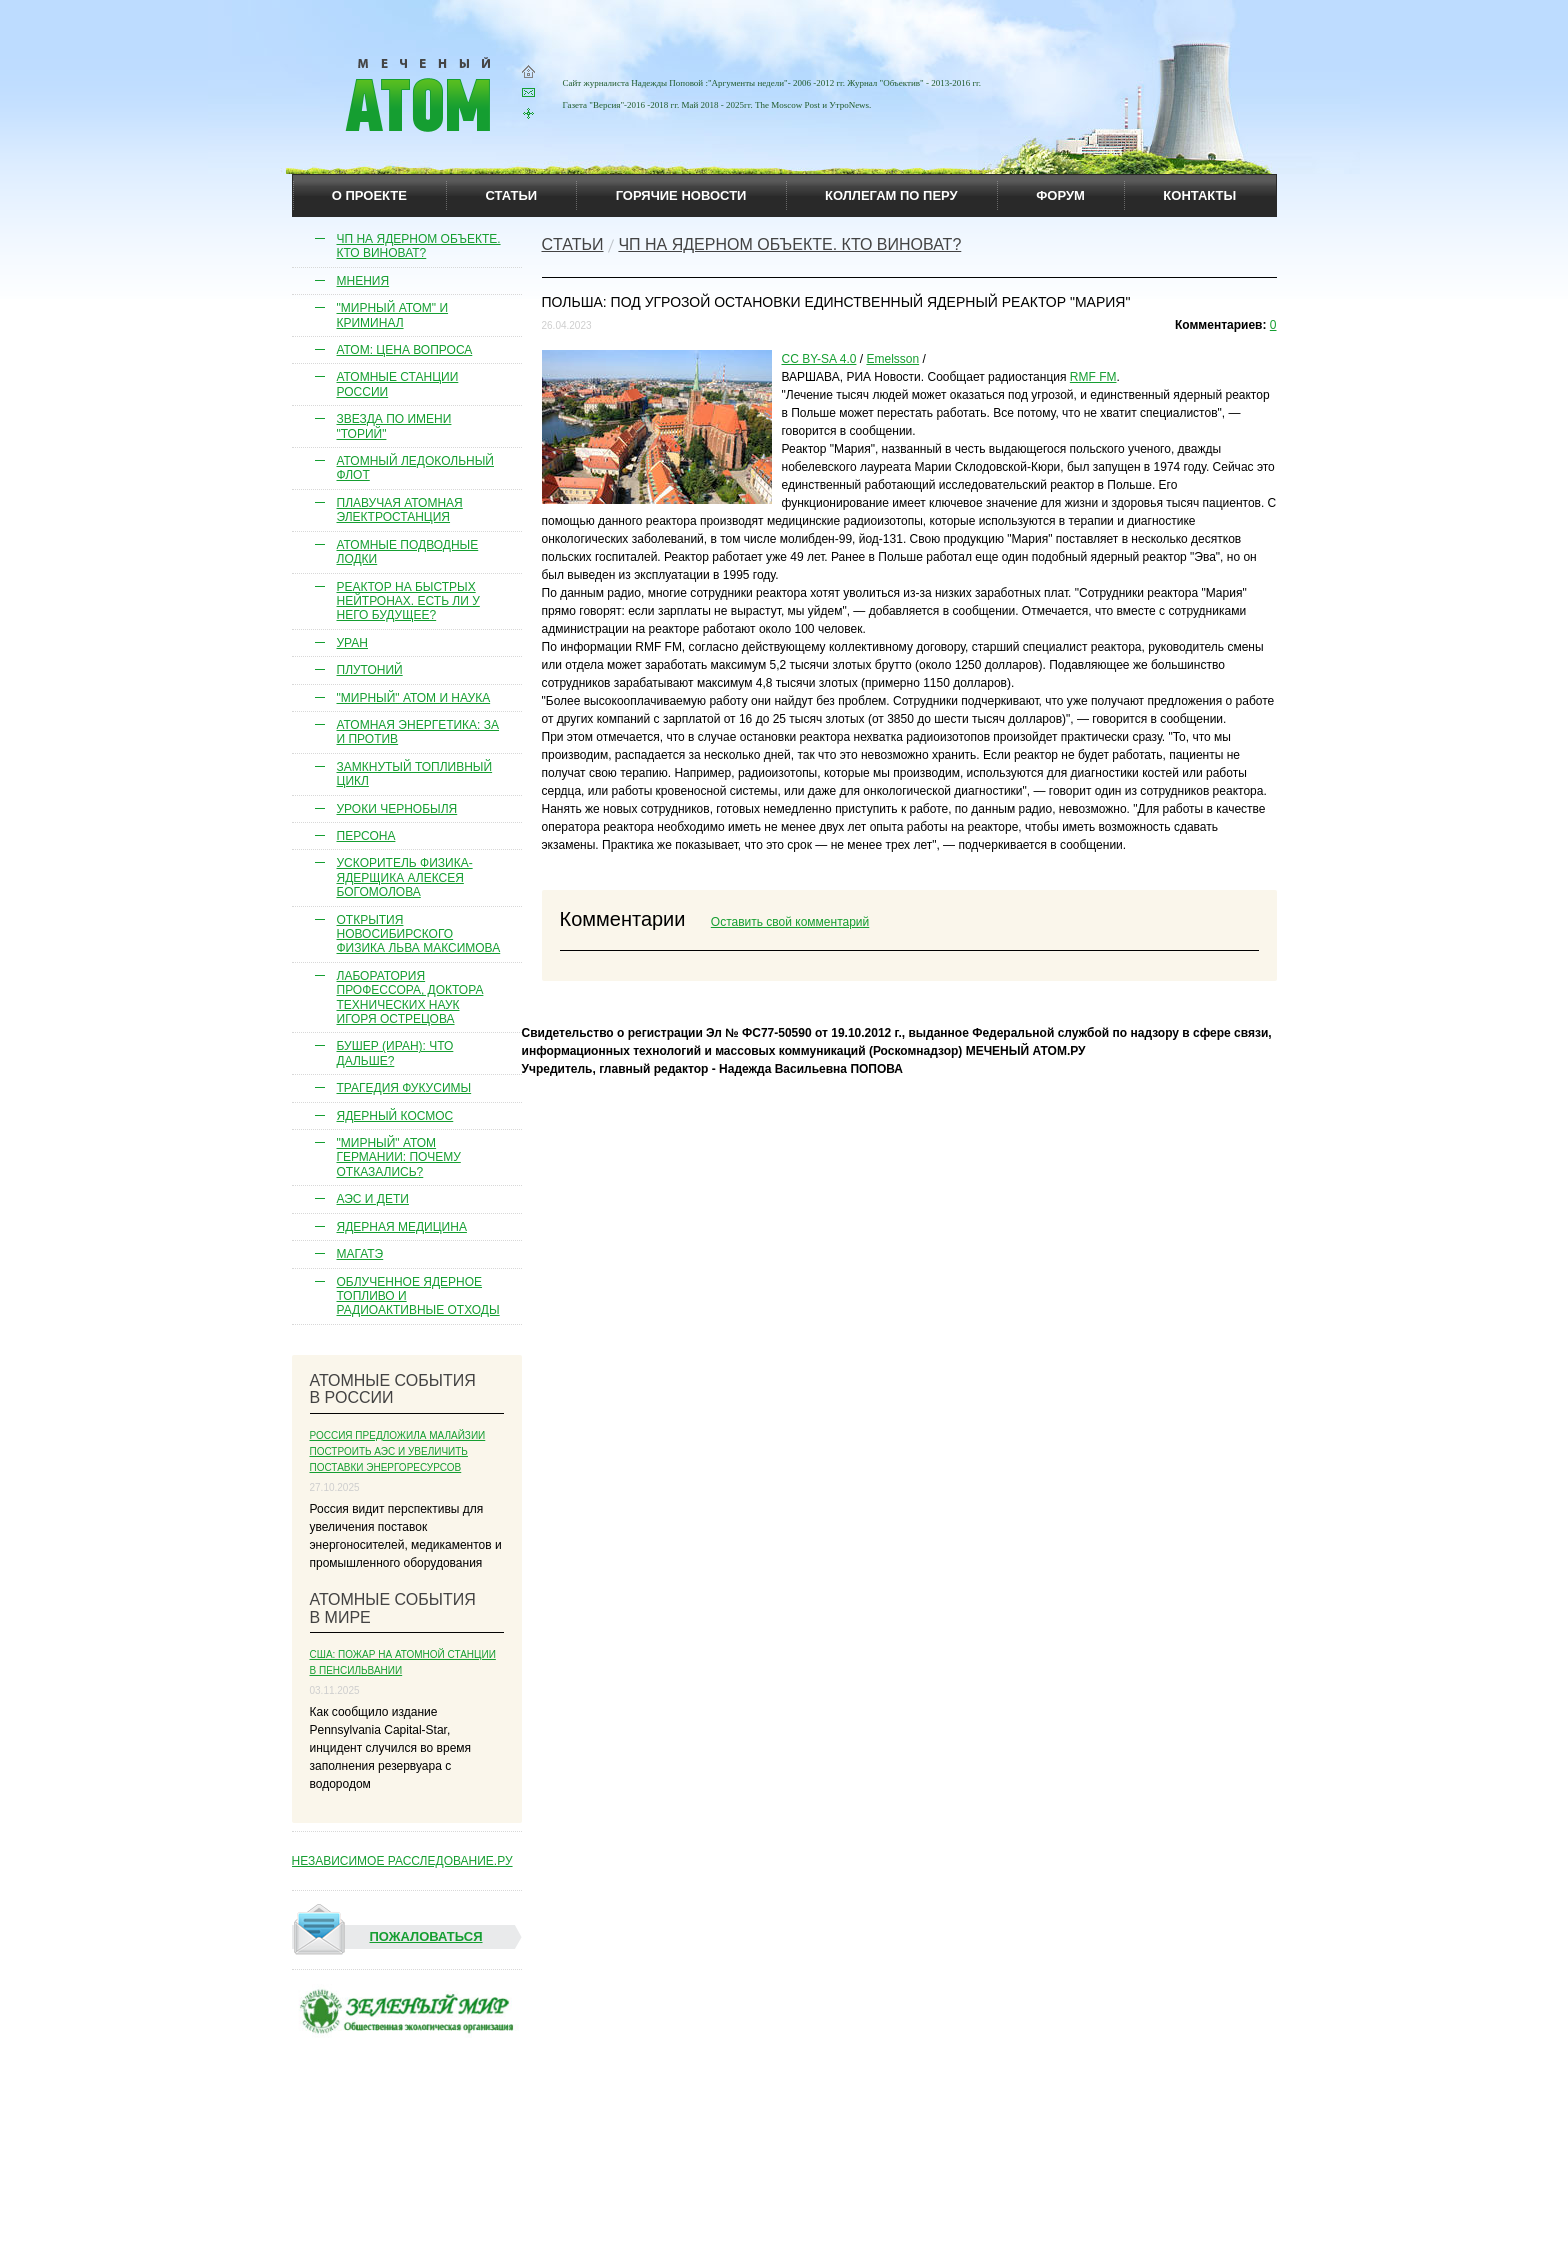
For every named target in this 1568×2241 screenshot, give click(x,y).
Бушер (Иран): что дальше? (395, 1053)
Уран (353, 643)
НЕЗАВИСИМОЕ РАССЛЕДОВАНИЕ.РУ (402, 1861)
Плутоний (370, 670)
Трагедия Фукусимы (404, 1088)
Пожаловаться (388, 1937)
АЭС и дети (373, 1199)
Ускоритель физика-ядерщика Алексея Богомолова (405, 877)
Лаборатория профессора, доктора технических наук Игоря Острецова (410, 997)
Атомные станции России (398, 384)
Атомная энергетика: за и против (418, 732)
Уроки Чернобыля (397, 809)
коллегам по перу (891, 195)
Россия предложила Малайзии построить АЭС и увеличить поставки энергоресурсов (398, 1451)
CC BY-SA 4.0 (819, 359)
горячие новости (681, 195)
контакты (1199, 195)
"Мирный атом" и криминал (393, 315)
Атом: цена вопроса (405, 350)
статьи (512, 195)
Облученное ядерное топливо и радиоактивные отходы (418, 1296)
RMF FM (1093, 377)
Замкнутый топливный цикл (415, 774)
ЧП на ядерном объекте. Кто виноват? (419, 246)
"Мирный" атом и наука (414, 698)
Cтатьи (573, 244)
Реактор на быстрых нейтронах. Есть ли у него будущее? (408, 601)
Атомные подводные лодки (408, 552)
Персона (366, 836)
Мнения (363, 281)
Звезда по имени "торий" (394, 426)
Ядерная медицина (402, 1227)
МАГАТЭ (360, 1254)
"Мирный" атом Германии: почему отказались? (399, 1157)
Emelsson (892, 359)
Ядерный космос (395, 1116)
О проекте (369, 195)
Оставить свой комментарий (790, 922)
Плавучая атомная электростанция (400, 510)
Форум (1060, 195)
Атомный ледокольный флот (416, 468)
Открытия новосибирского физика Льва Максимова (419, 934)
